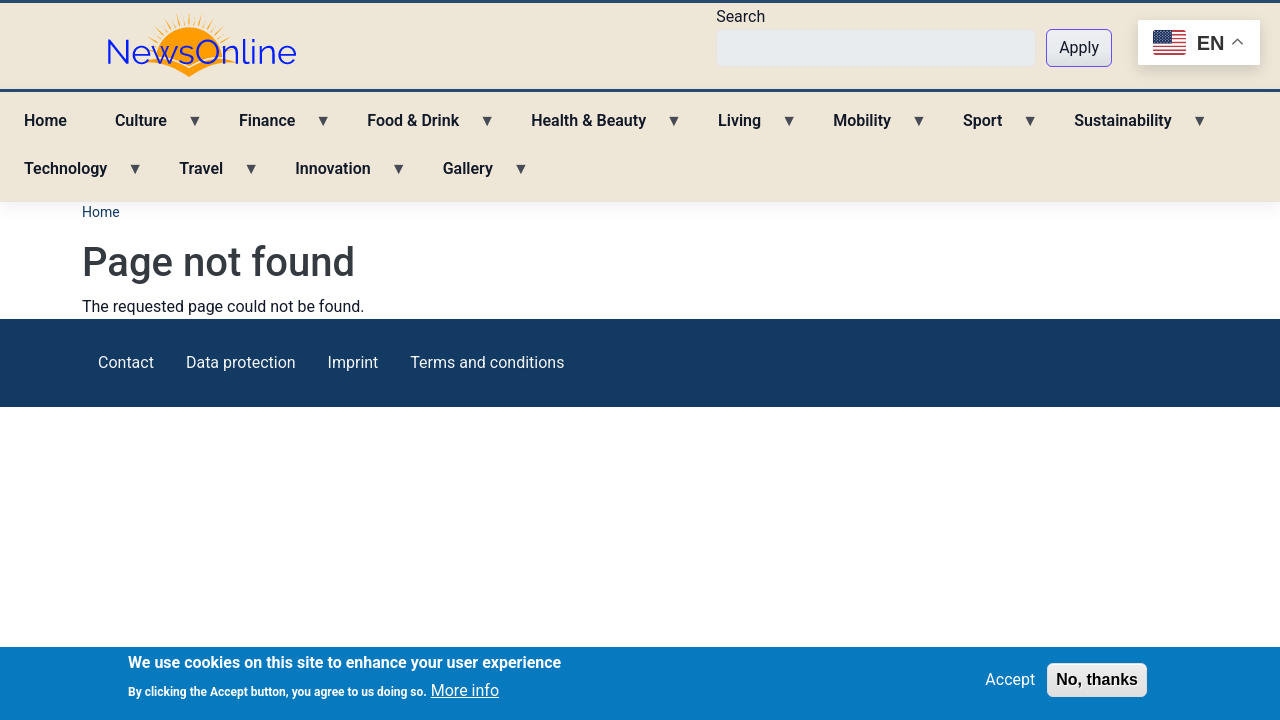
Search (740, 16)
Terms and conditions (487, 362)
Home (101, 212)
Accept (1010, 682)
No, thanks (1097, 682)
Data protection (241, 362)
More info (465, 693)
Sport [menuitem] (988, 128)
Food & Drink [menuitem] (419, 128)
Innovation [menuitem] (338, 176)
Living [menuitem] (745, 128)
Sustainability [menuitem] (1128, 128)
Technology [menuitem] (71, 176)
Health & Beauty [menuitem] (594, 128)
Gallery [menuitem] (474, 176)
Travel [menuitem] (207, 176)
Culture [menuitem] (147, 128)
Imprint (353, 362)
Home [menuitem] (45, 120)
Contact (126, 362)
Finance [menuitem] (273, 128)
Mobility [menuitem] (868, 128)
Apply (1079, 47)
